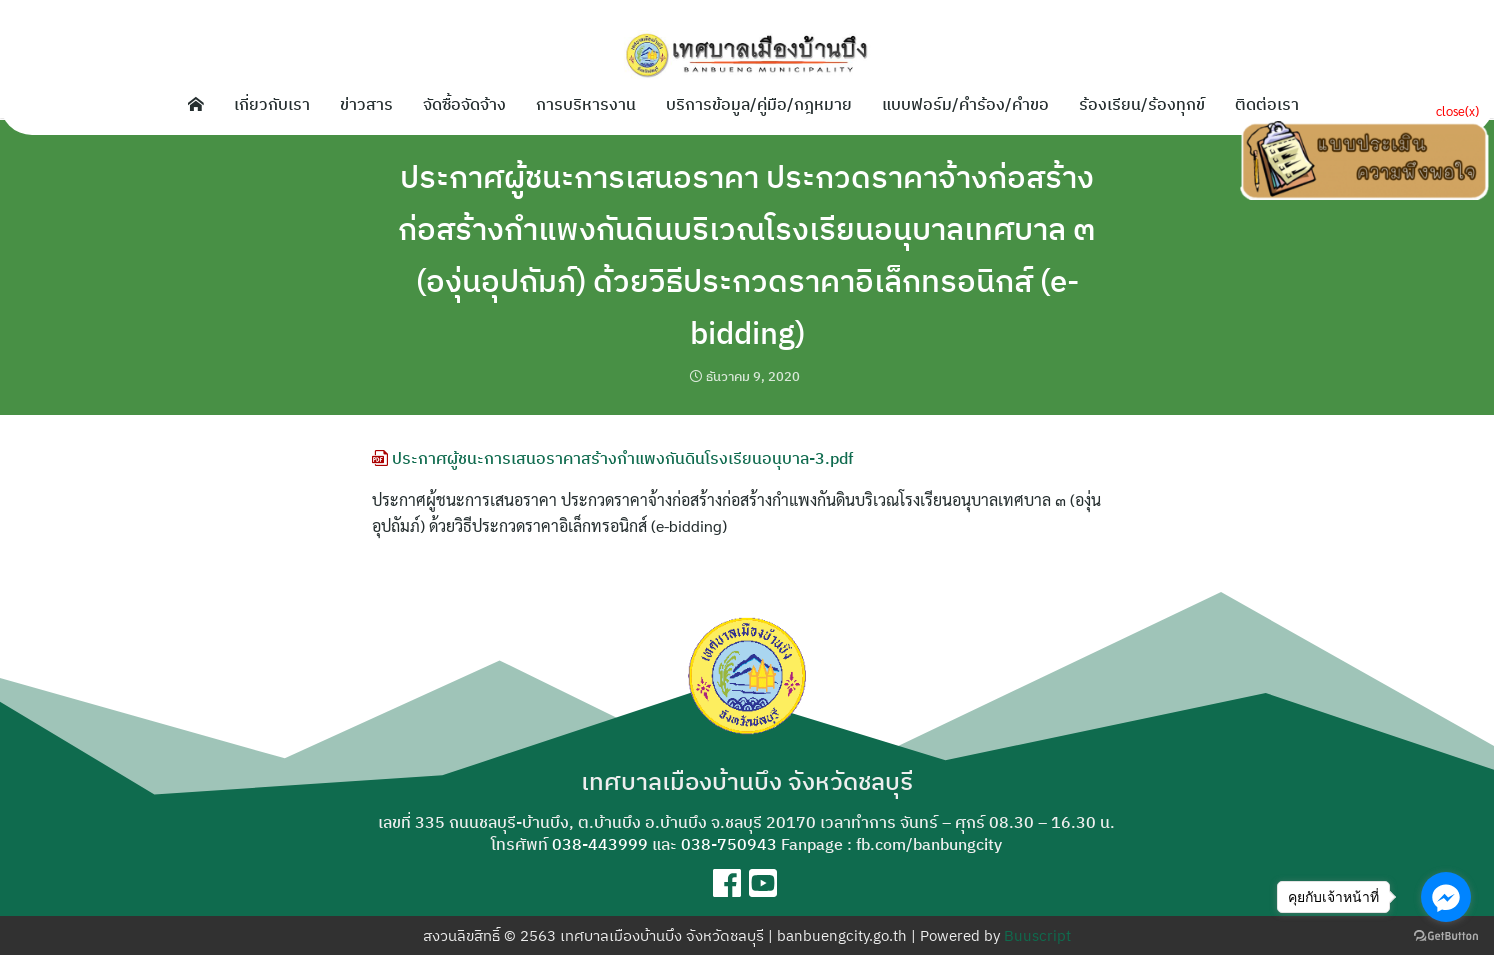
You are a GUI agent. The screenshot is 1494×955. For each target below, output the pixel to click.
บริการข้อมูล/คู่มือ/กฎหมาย (759, 104)
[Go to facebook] (1446, 897)
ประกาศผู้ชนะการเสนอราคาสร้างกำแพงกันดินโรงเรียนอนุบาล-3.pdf (612, 458)
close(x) (1457, 110)
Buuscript (1037, 935)
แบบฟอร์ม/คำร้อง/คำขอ (965, 104)
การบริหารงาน (586, 104)
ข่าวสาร (366, 104)
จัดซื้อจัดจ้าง (464, 104)
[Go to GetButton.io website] (1446, 935)
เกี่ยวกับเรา (272, 104)
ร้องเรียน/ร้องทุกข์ (1142, 104)
